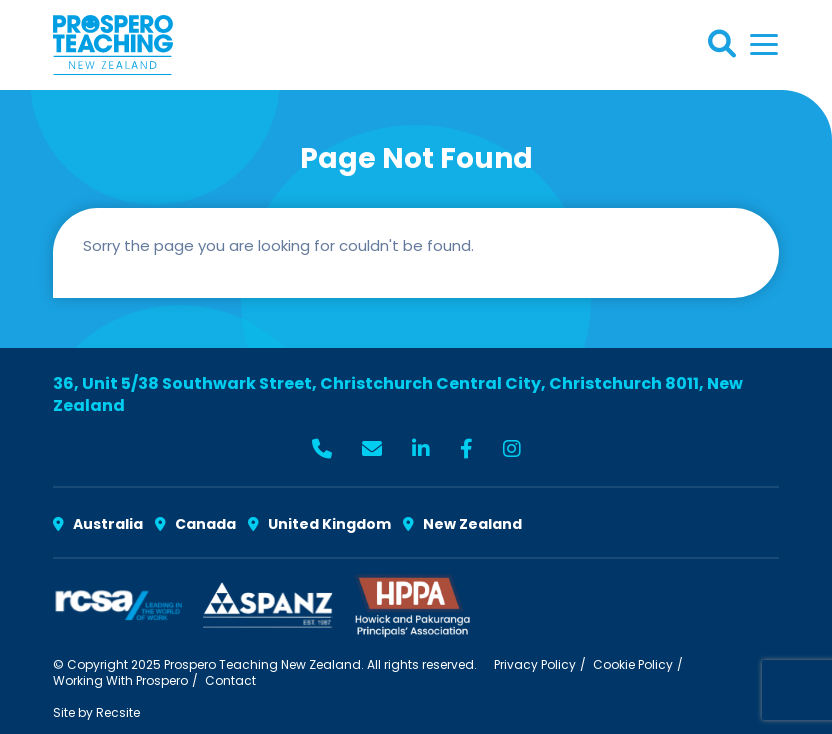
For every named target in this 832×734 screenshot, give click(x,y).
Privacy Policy (535, 664)
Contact (230, 680)
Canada (195, 524)
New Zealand (462, 524)
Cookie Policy (633, 664)
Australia (98, 524)
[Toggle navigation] (764, 44)
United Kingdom (319, 524)
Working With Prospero (120, 680)
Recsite (118, 712)
